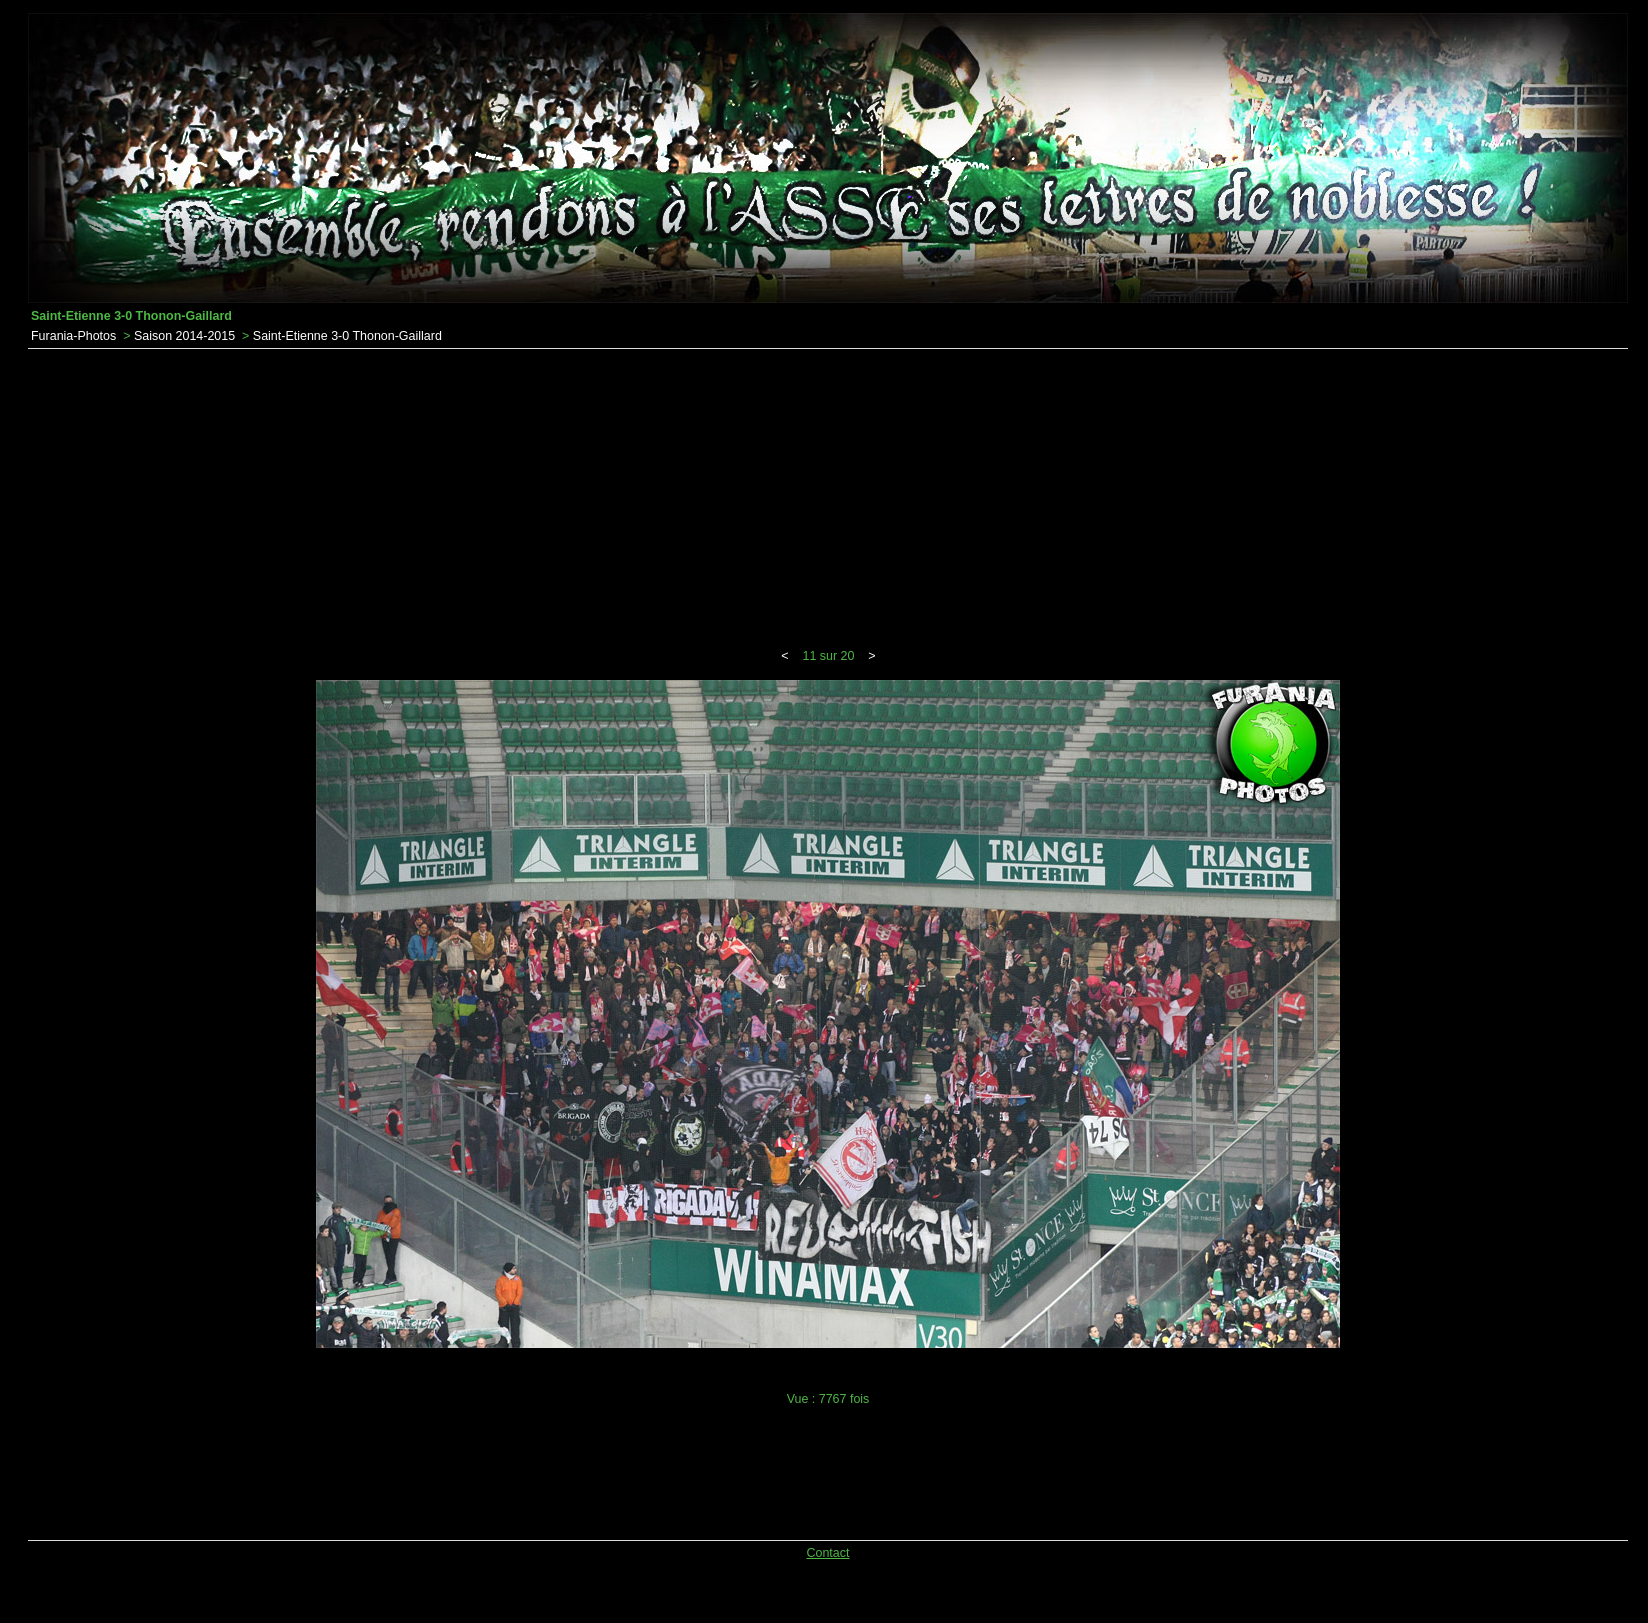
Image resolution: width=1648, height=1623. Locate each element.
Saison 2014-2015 (184, 336)
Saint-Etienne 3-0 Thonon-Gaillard (347, 336)
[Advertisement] (828, 499)
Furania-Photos (73, 336)
